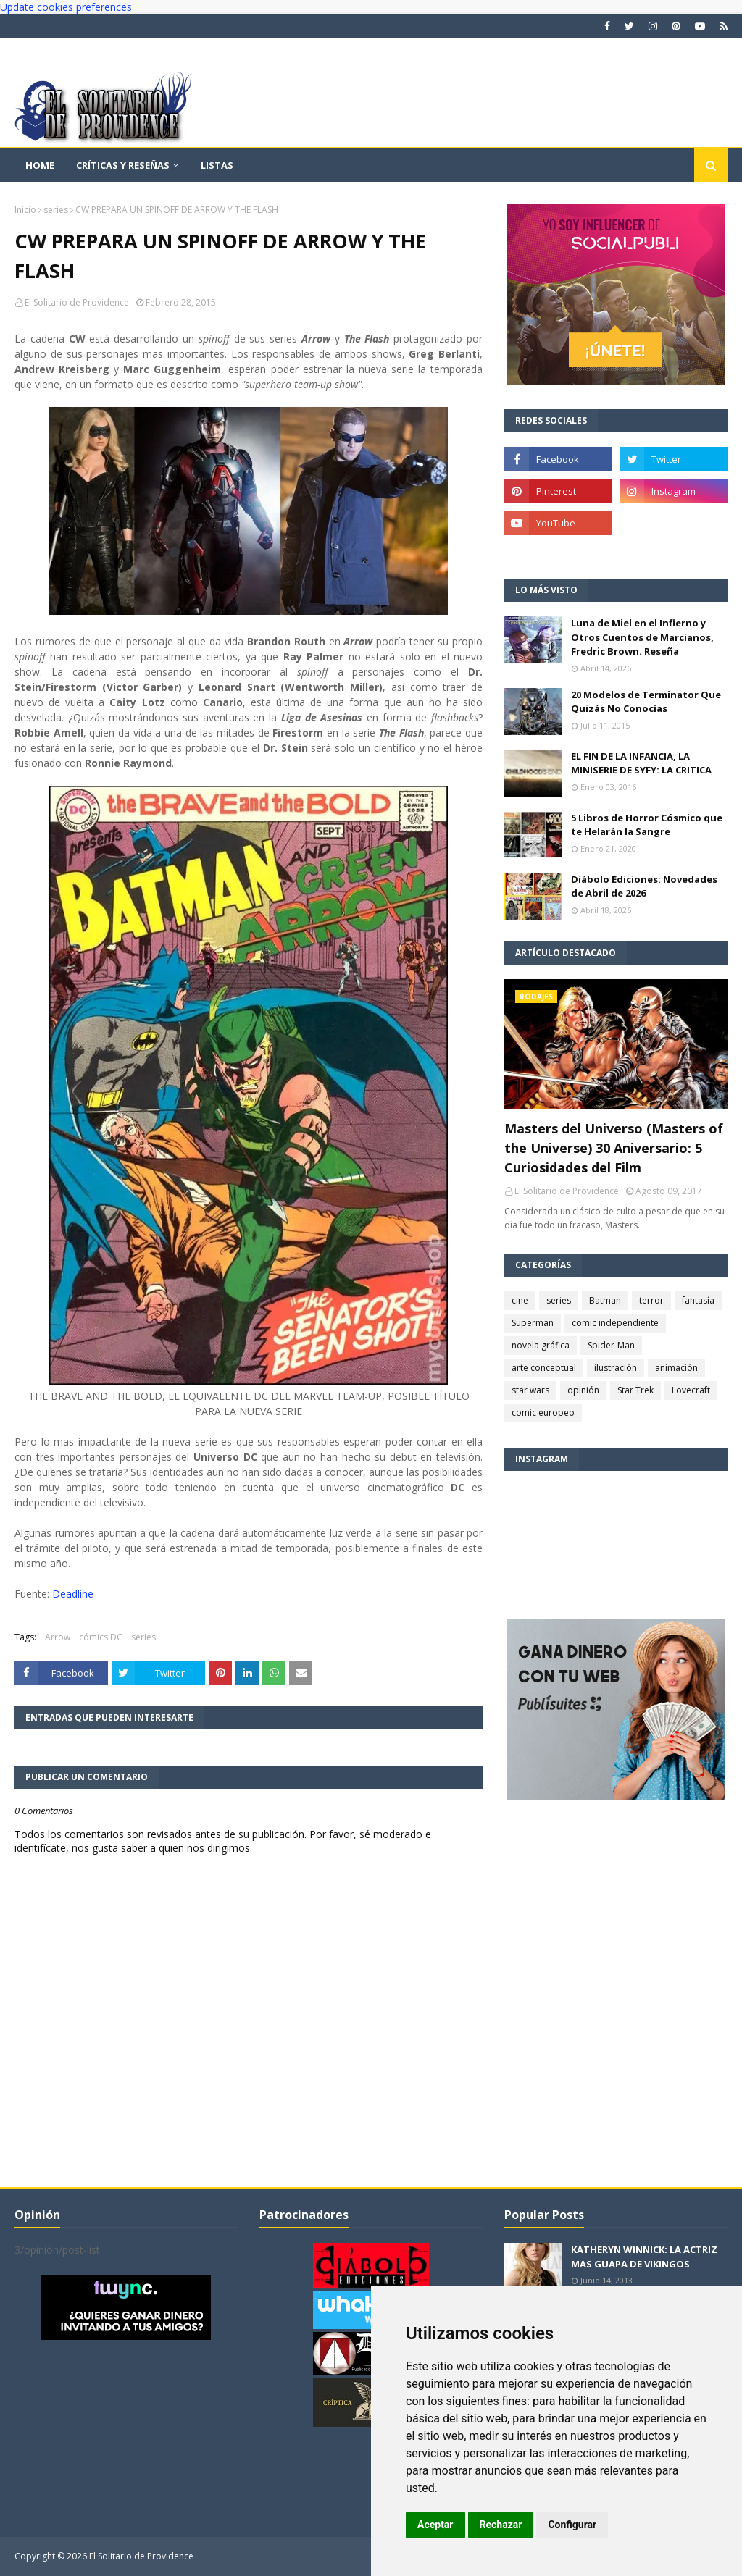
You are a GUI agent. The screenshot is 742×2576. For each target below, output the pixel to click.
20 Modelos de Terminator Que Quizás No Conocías (646, 702)
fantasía (698, 1300)
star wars (530, 1390)
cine (520, 1300)
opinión (583, 1390)
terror (651, 1300)
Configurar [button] (572, 2524)
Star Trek (635, 1390)
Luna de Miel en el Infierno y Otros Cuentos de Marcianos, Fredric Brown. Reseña (642, 637)
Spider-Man (611, 1345)
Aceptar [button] (435, 2524)
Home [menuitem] (39, 165)
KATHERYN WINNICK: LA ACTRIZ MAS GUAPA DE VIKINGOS (644, 2256)
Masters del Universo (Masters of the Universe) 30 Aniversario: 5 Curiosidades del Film (613, 1148)
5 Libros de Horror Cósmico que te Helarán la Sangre (646, 825)
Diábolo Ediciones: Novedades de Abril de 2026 (644, 886)
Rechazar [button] (501, 2524)
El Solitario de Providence (77, 302)
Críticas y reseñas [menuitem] (123, 165)
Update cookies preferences (66, 7)
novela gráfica (541, 1345)
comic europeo (543, 1412)
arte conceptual (544, 1368)
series (55, 210)
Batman (605, 1300)
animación (676, 1368)
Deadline (72, 1593)
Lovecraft (691, 1390)
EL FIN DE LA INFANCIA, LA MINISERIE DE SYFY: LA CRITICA (641, 763)
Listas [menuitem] (217, 165)
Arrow (57, 1637)
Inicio (25, 210)
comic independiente (615, 1323)
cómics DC (100, 1637)
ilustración (615, 1368)
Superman (533, 1323)
